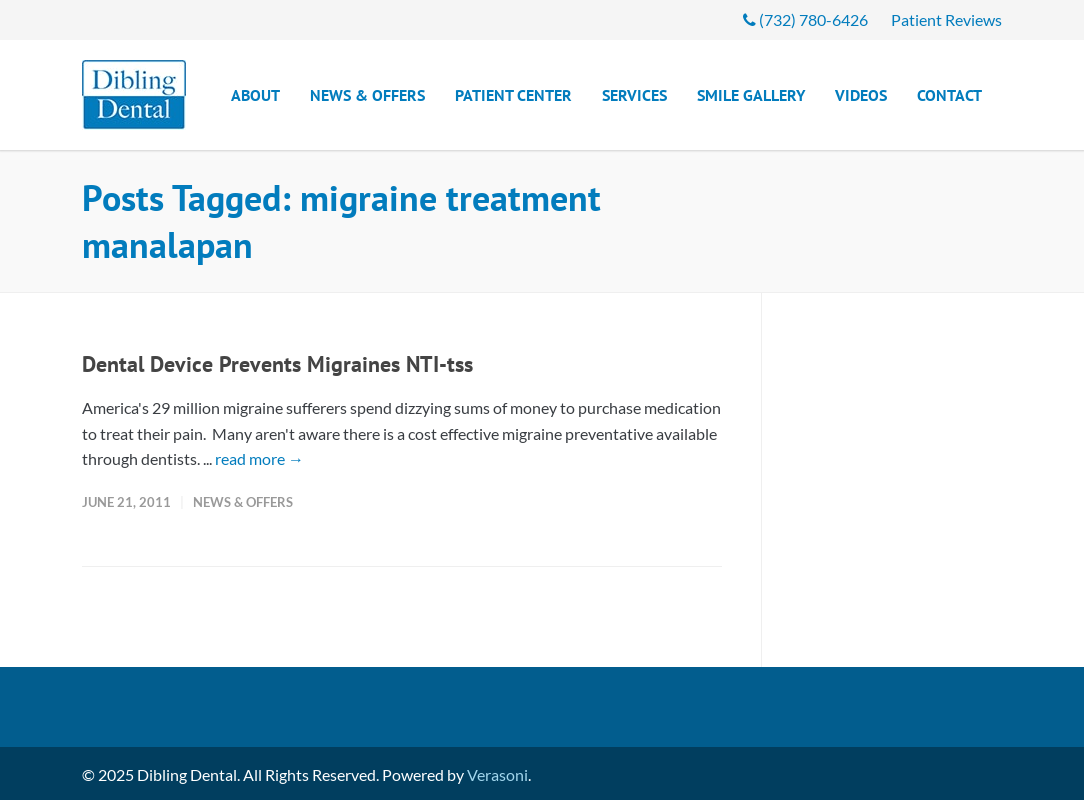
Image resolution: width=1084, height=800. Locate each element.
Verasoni (497, 774)
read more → (259, 458)
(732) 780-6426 (805, 20)
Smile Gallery (751, 95)
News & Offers (367, 95)
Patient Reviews (946, 20)
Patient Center (513, 95)
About (255, 95)
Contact (949, 95)
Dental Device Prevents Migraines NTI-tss (277, 364)
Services (634, 95)
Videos (861, 95)
